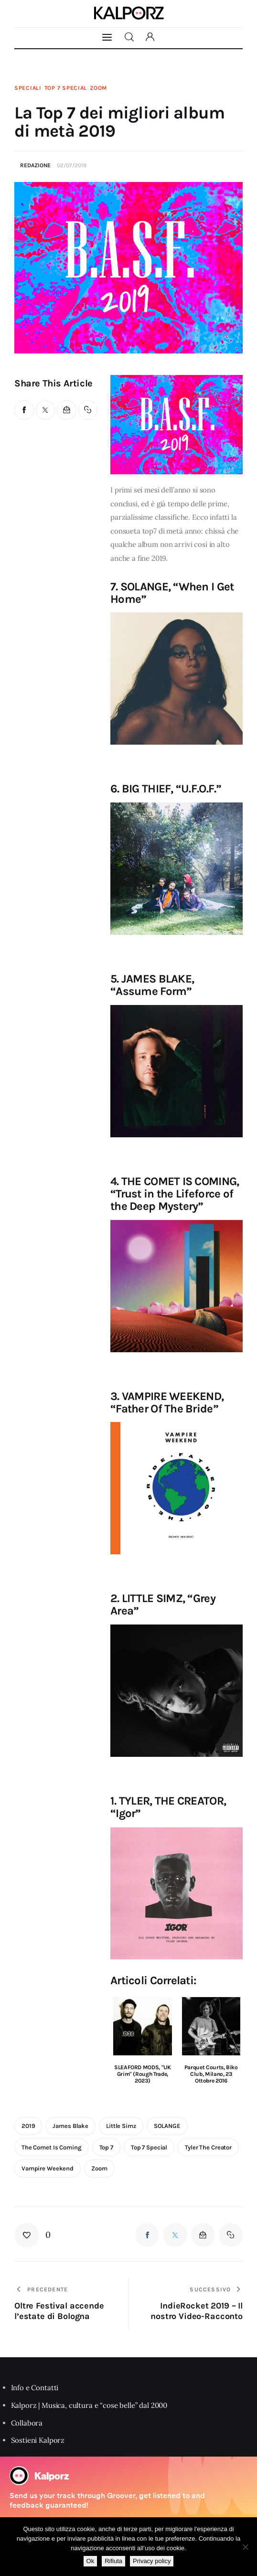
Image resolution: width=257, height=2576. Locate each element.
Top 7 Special (65, 88)
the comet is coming (51, 2147)
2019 (28, 2125)
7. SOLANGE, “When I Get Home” (172, 592)
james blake (70, 2125)
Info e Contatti (35, 2387)
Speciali (28, 88)
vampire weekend (47, 2168)
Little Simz (121, 2125)
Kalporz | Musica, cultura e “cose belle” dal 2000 (89, 2405)
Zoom (98, 88)
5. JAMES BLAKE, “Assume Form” (152, 985)
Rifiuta (113, 2561)
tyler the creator (208, 2147)
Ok (90, 2561)
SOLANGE (167, 2125)
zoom (99, 2168)
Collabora (27, 2422)
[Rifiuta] (245, 2547)
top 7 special (149, 2147)
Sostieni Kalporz (38, 2440)
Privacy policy (152, 2561)
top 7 (106, 2147)
